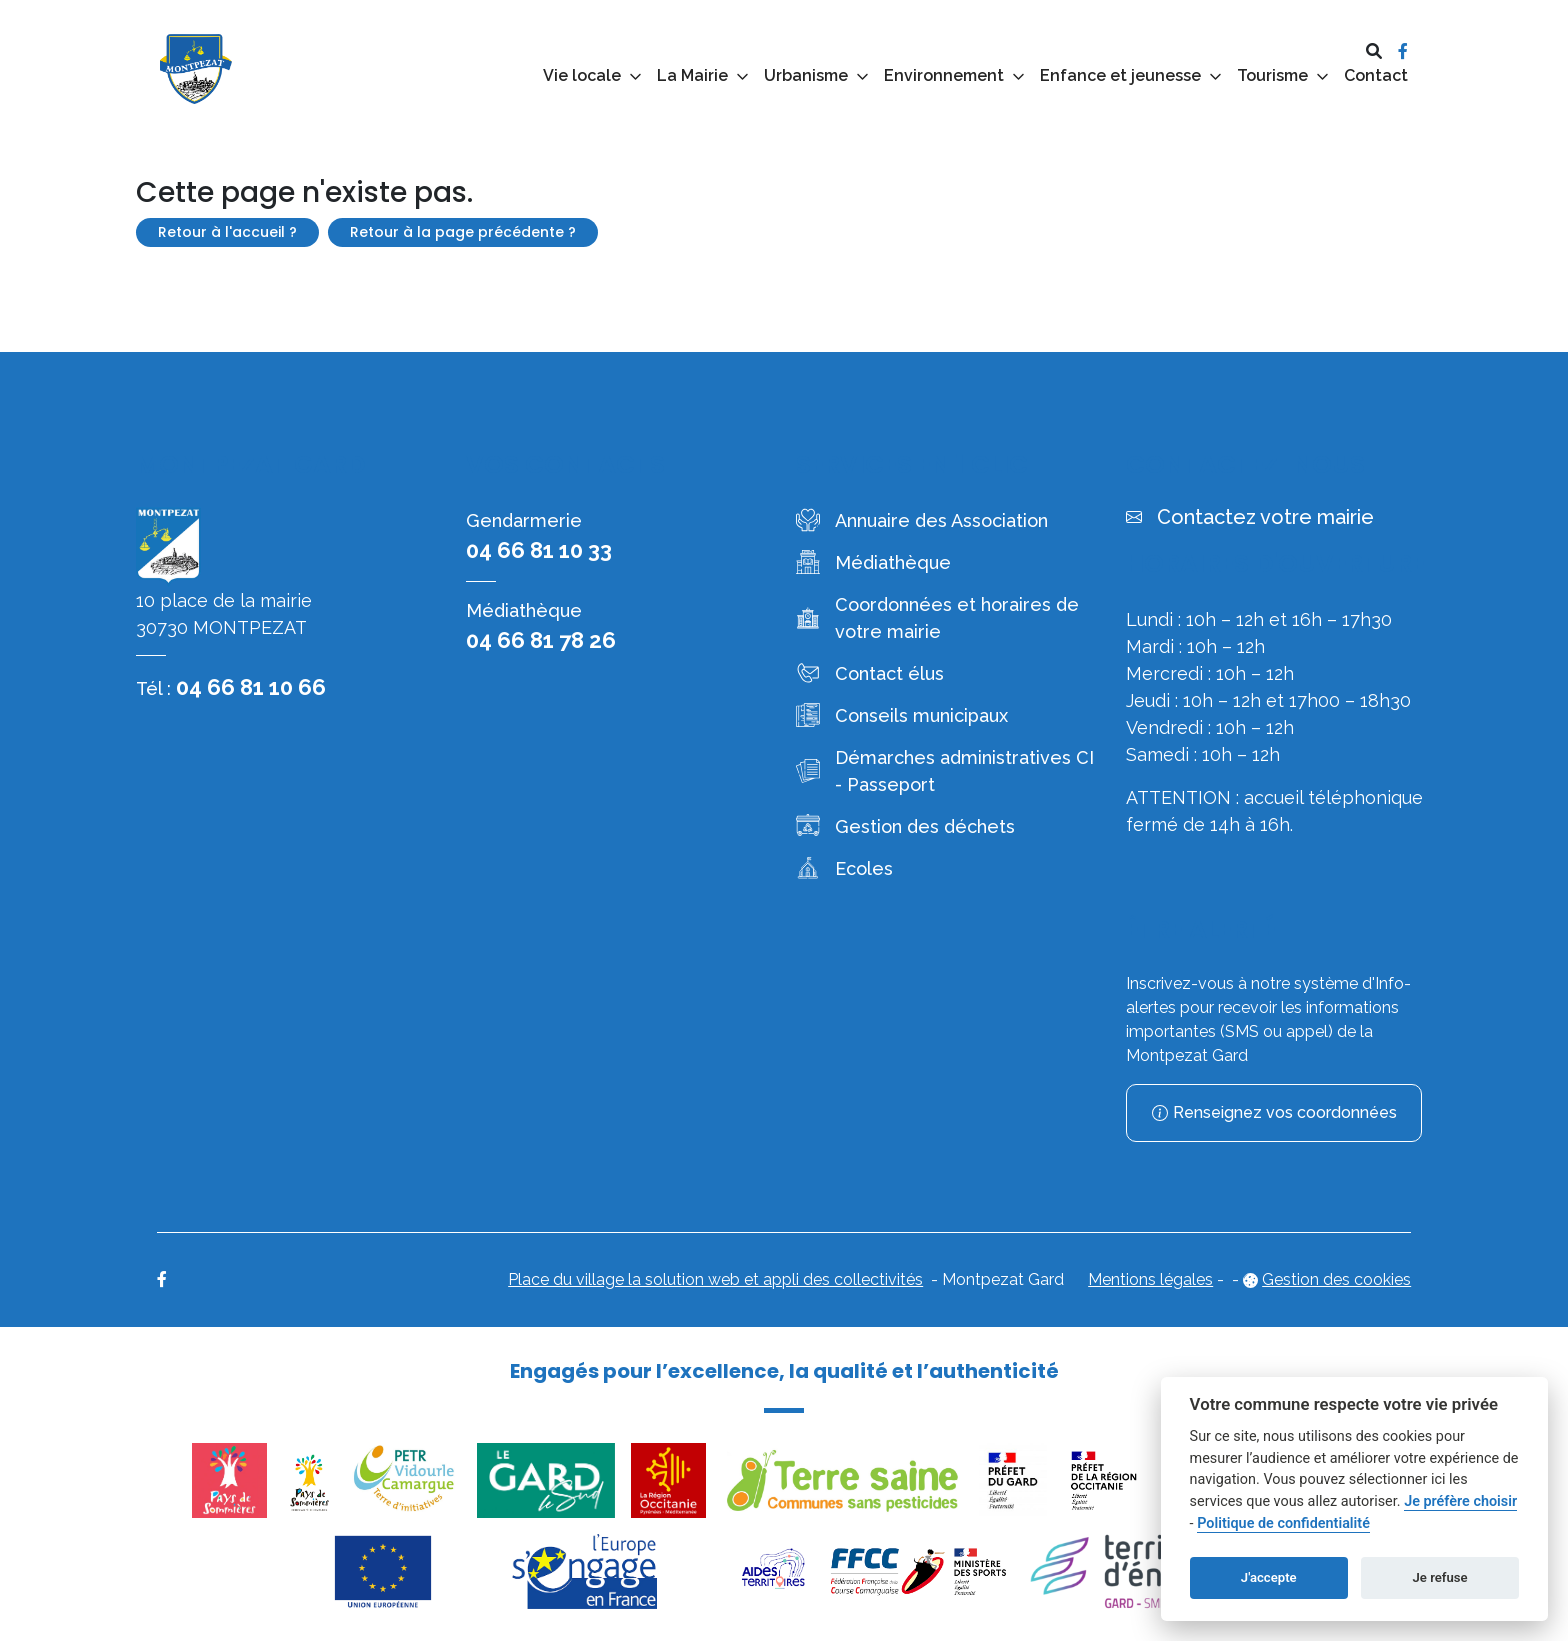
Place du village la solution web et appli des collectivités (715, 1279)
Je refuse (1440, 1577)
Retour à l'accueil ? (227, 232)
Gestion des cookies (1336, 1279)
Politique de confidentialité (1283, 1523)
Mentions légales (1150, 1279)
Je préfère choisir (1460, 1501)
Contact (1376, 75)
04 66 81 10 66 (251, 687)
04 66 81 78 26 (541, 640)
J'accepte (1269, 1577)
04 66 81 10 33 (539, 550)
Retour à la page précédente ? (463, 232)
